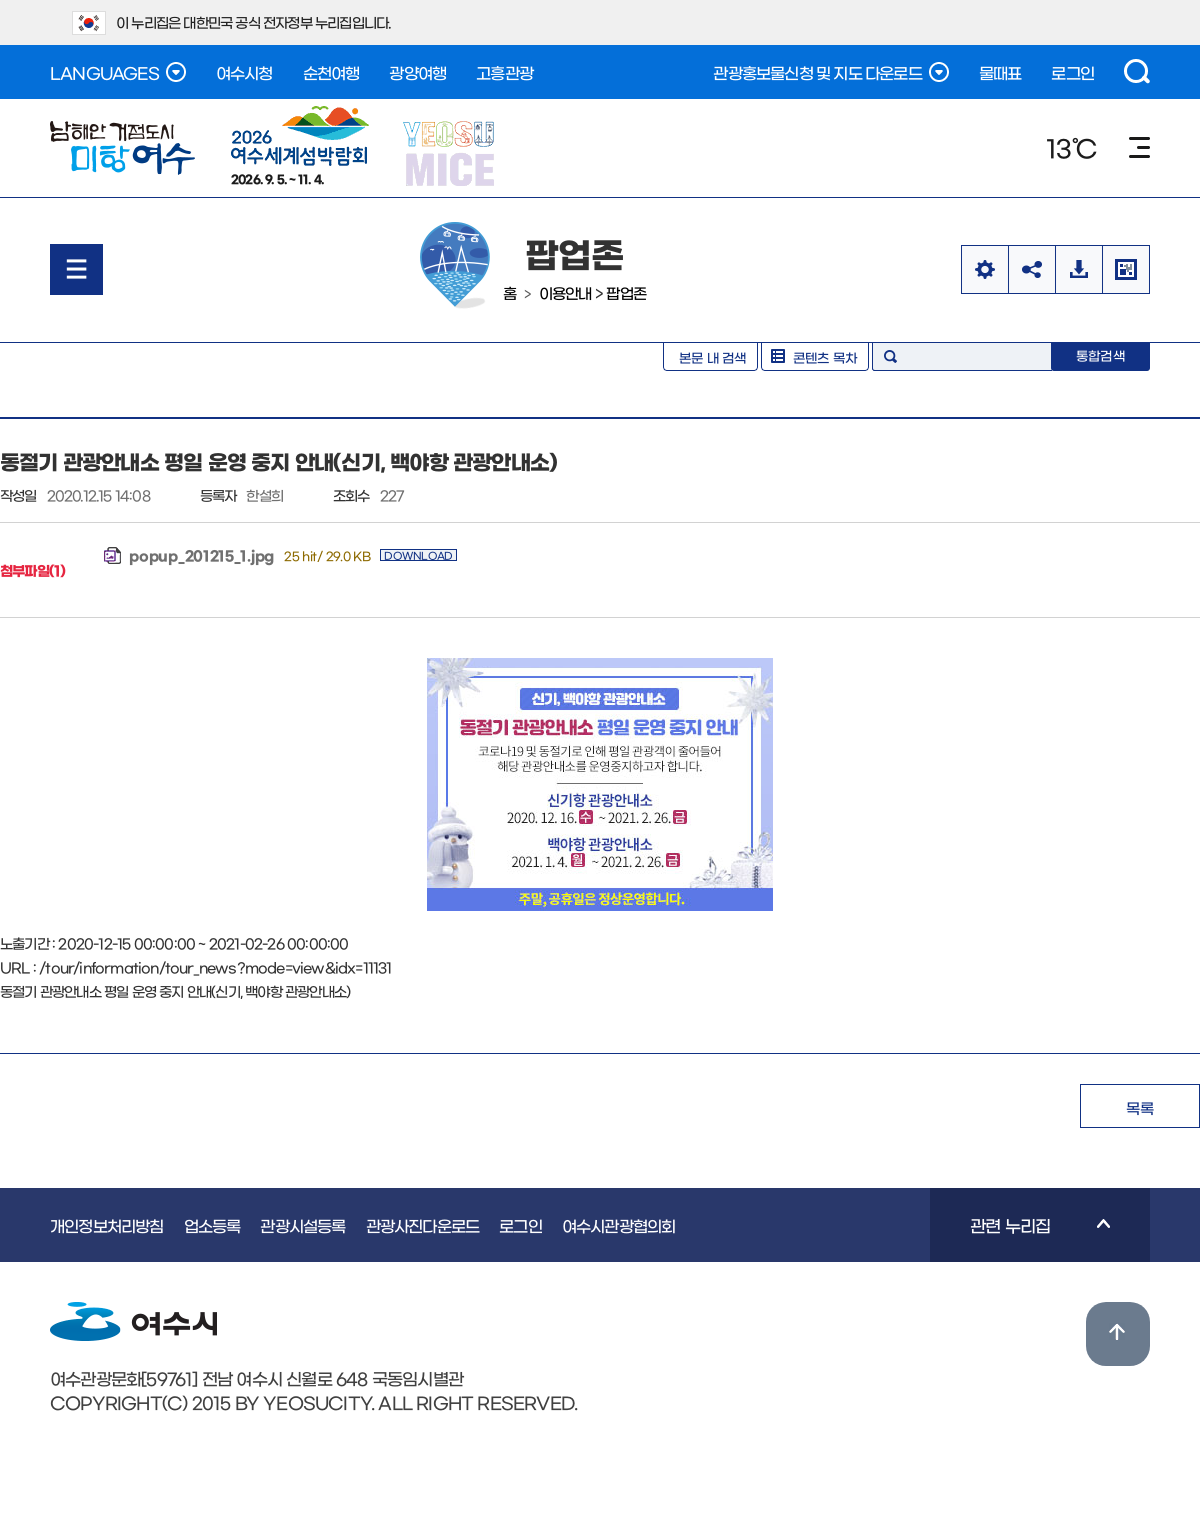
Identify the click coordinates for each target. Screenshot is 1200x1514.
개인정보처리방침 (107, 1225)
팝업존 (626, 292)
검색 (1137, 71)
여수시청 (244, 72)
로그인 (1072, 72)
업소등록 (212, 1225)
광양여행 (417, 72)
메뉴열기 (76, 269)
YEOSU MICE (450, 152)
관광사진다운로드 (423, 1225)
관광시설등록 (302, 1225)
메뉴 (1139, 147)
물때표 (1000, 72)
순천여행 (331, 72)
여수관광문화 (122, 148)
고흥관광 (504, 72)
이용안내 (565, 292)
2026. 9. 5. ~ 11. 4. (300, 145)
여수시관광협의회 (619, 1225)
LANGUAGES (118, 72)
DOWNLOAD (418, 555)
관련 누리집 (1020, 1239)
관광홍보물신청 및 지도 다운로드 (830, 72)
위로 (1118, 1334)
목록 (1139, 1107)
